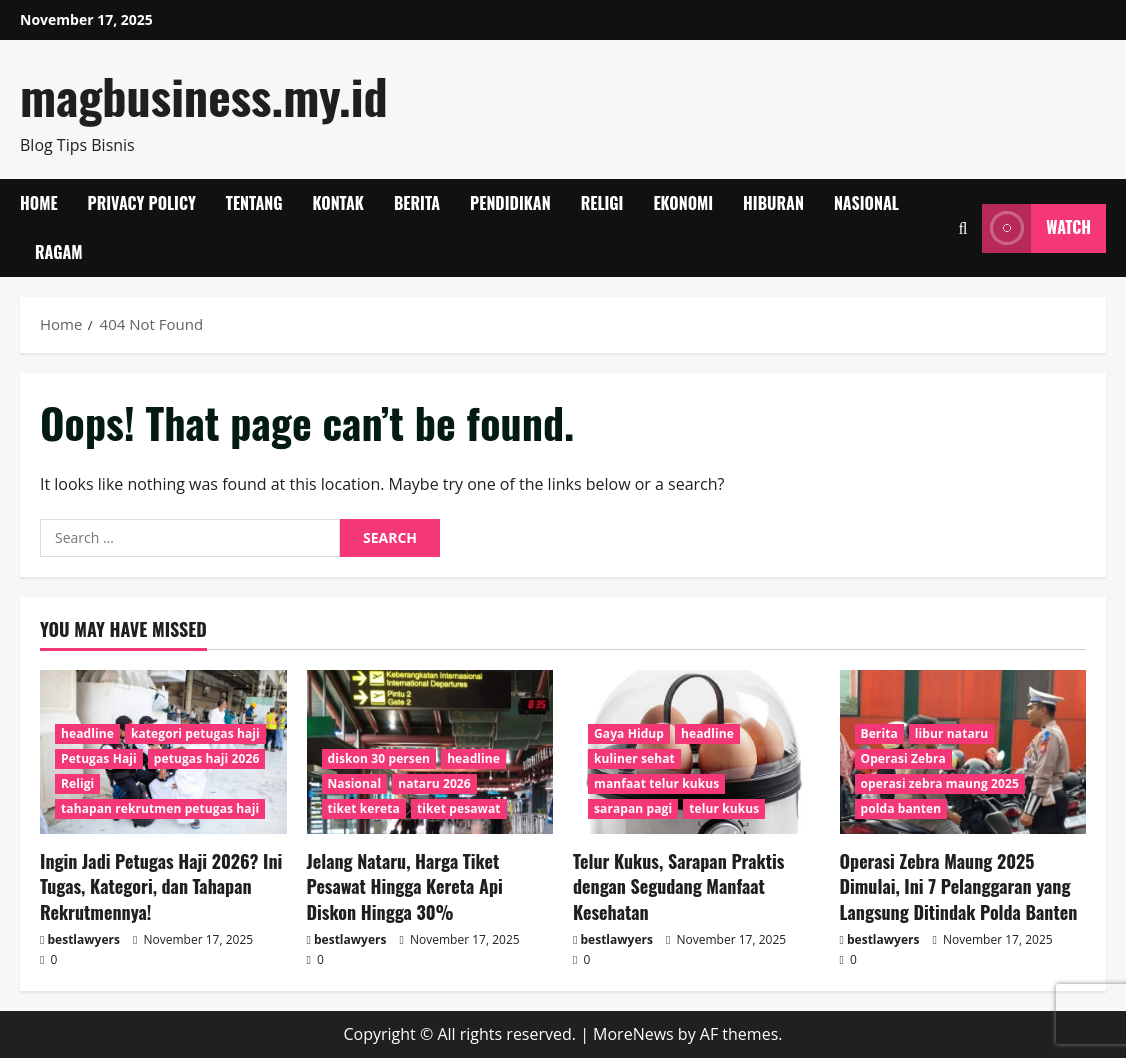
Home (39, 203)
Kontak (338, 203)
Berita (417, 203)
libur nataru (952, 733)
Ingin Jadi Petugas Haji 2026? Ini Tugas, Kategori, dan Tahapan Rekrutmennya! (161, 886)
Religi (602, 203)
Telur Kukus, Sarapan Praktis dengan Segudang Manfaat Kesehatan (678, 886)
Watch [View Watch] (1036, 228)
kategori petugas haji (195, 733)
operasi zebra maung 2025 (940, 783)
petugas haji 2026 (207, 758)
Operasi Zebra (903, 758)
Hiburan (773, 203)
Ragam (59, 252)
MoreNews (633, 1034)
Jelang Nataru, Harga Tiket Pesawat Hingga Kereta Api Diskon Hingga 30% (405, 886)
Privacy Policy (142, 203)
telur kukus (724, 808)
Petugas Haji (99, 758)
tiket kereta (364, 808)
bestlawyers (84, 939)
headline (87, 733)
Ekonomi (683, 203)
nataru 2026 (434, 783)
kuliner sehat (634, 758)
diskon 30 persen (379, 758)
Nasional (866, 203)
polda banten (901, 808)
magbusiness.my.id (204, 95)
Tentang (254, 203)
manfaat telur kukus (656, 783)
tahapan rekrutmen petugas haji (160, 808)
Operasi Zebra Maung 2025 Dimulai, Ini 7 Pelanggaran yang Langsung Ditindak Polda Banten (959, 886)
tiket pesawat (459, 808)
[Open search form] (962, 228)
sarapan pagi (633, 808)
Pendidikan (510, 203)
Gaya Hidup (629, 733)
